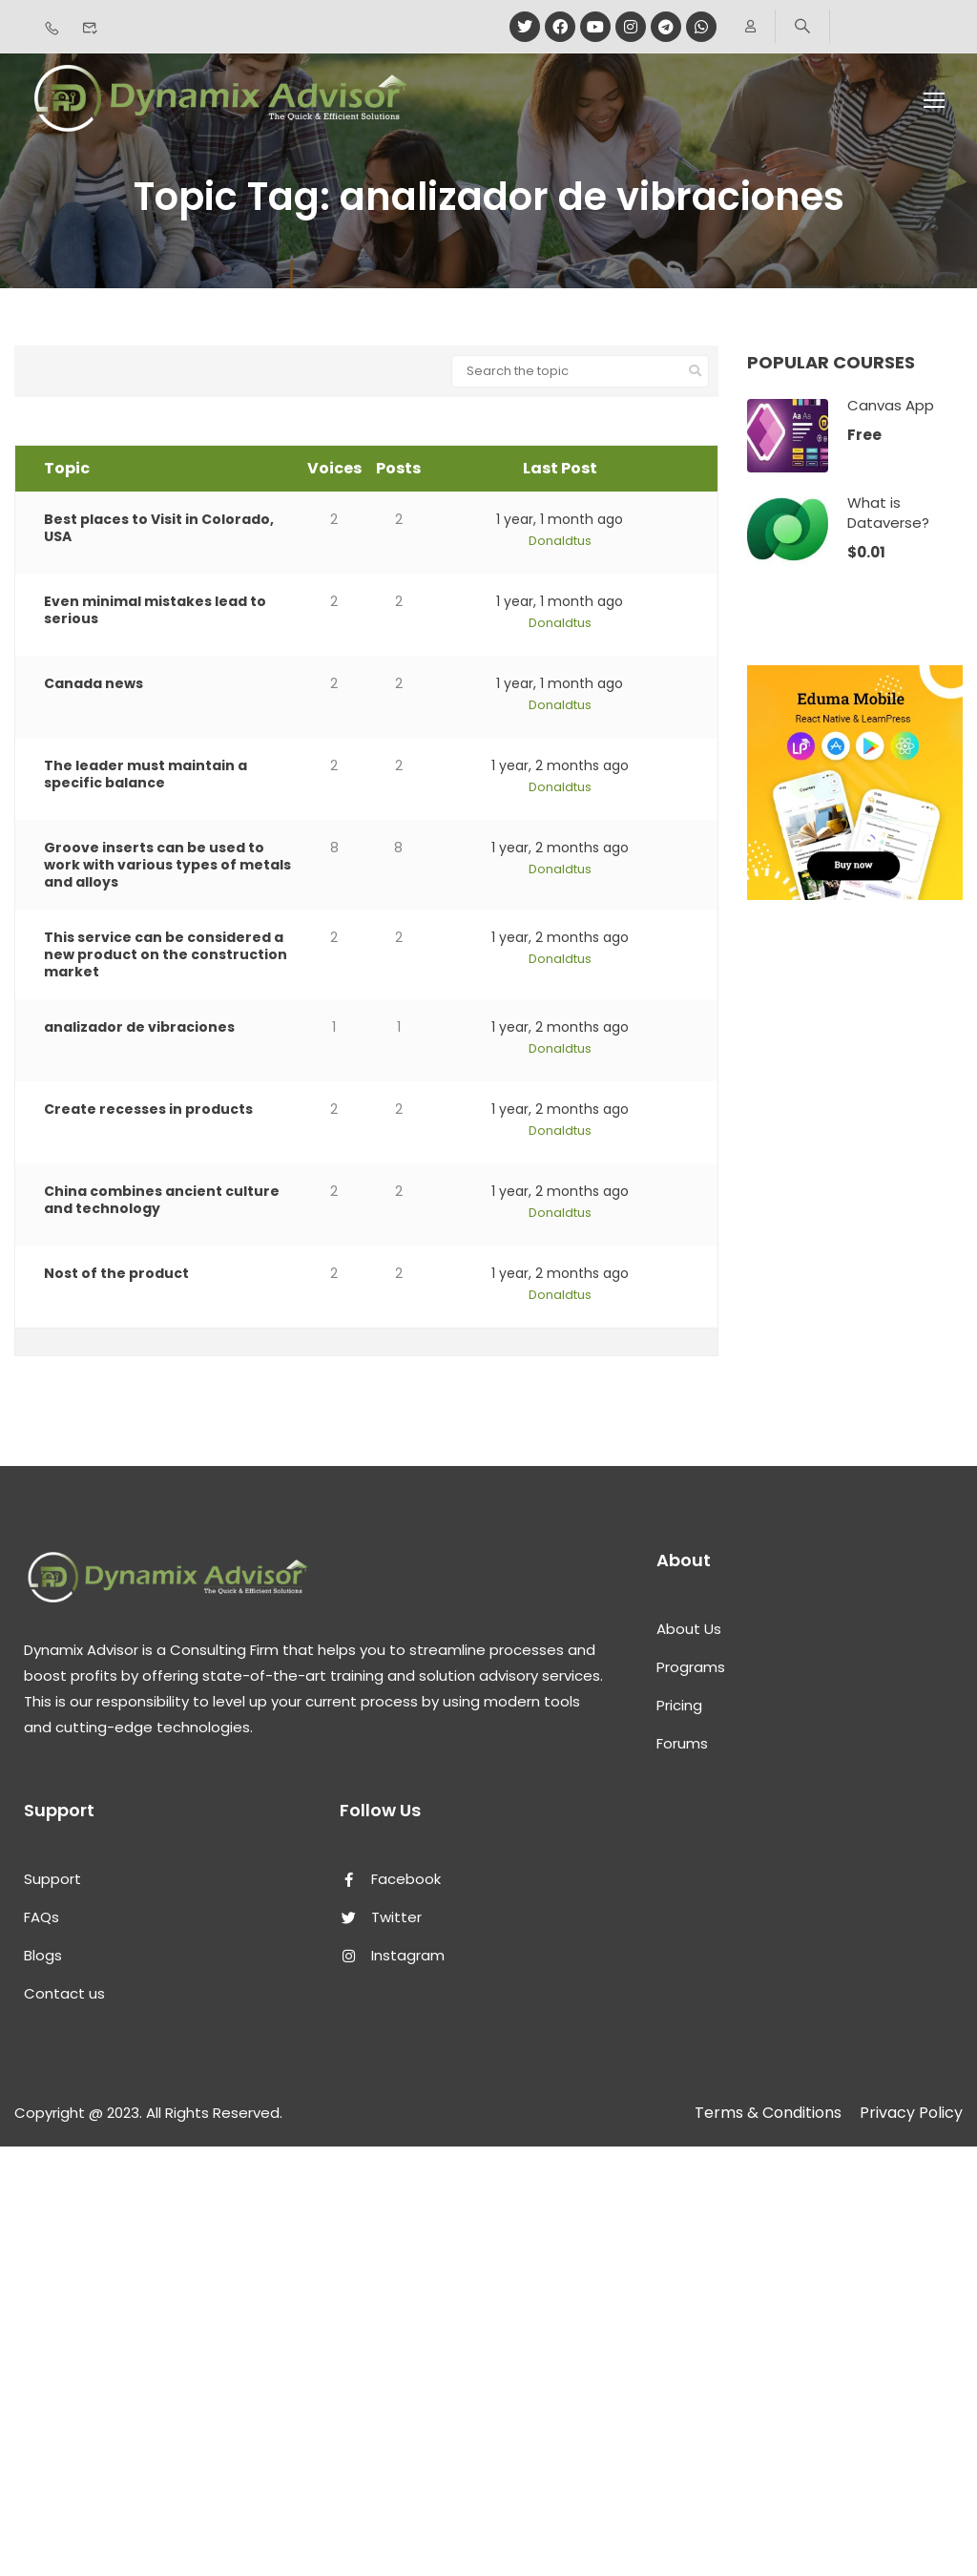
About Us (688, 1629)
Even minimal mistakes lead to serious (155, 610)
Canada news (93, 683)
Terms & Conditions (768, 2113)
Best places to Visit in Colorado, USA (159, 528)
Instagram (392, 1955)
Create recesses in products (148, 1109)
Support (52, 1879)
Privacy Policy (911, 2113)
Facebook (390, 1879)
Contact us (64, 1993)
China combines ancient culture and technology (162, 1200)
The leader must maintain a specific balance (145, 774)
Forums (682, 1743)
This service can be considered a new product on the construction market (165, 954)
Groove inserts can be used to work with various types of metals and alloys (167, 864)
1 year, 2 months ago (560, 765)
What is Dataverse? (888, 512)
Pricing (679, 1705)
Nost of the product (116, 1273)
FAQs (41, 1917)
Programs (690, 1667)
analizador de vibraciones (139, 1027)
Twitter (381, 1917)
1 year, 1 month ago (559, 519)
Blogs (43, 1955)
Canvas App (890, 405)
